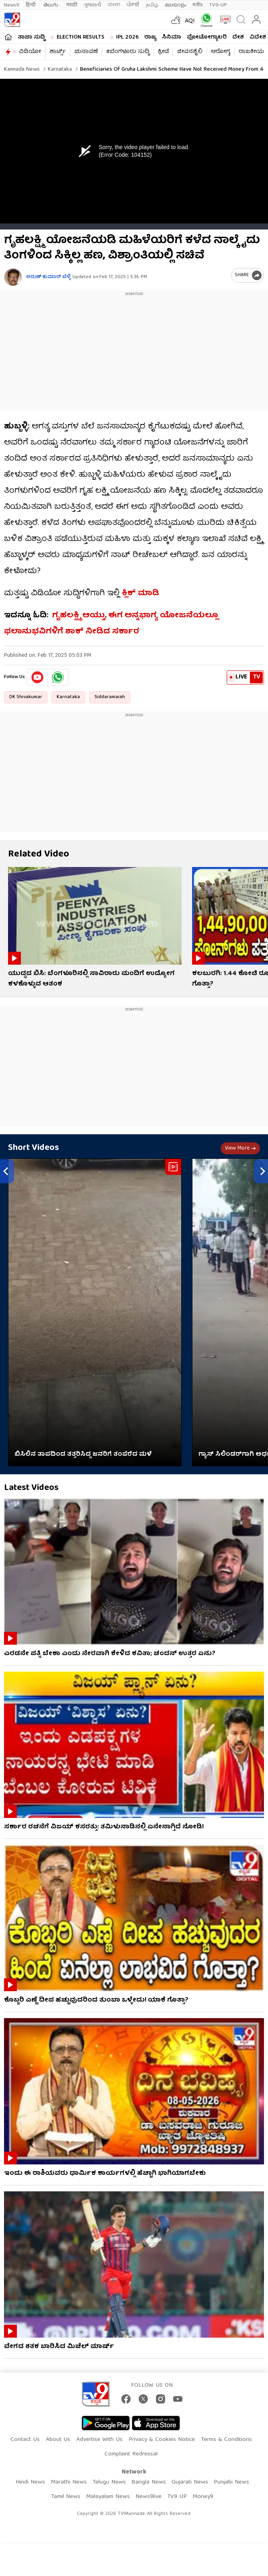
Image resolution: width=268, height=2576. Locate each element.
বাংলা (114, 5)
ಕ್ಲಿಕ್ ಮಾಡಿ (140, 593)
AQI (190, 21)
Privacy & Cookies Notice (162, 2440)
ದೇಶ (238, 37)
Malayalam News (108, 2497)
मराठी (71, 5)
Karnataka (59, 69)
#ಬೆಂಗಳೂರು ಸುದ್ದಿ (127, 52)
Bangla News (148, 2482)
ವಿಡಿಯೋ (30, 52)
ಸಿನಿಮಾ (171, 37)
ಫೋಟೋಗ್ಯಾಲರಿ (207, 37)
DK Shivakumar (25, 697)
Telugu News (109, 2482)
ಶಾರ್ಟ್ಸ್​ (57, 52)
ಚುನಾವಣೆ (86, 52)
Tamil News (65, 2497)
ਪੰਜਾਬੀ (133, 5)
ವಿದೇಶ (258, 37)
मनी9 (197, 5)
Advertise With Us (99, 2440)
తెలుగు (51, 5)
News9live (148, 2497)
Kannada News (22, 69)
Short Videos (33, 1148)
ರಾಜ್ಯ (150, 37)
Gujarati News (190, 2482)
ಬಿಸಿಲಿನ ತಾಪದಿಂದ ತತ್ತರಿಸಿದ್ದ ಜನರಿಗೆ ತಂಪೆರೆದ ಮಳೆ (83, 1454)
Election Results (80, 37)
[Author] (13, 277)
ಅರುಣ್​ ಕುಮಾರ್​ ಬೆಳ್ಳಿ (48, 277)
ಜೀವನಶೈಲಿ (190, 52)
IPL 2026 (127, 37)
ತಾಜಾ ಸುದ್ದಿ (31, 37)
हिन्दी (31, 5)
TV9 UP (177, 2497)
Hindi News (30, 2482)
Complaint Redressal (131, 2454)
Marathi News (69, 2482)
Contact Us (25, 2440)
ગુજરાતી (92, 5)
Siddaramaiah (109, 697)
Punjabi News (231, 2482)
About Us (58, 2440)
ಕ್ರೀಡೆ (163, 52)
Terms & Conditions (226, 2440)
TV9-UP (218, 5)
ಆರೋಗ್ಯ (220, 52)
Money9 (202, 2497)
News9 (11, 5)
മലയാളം (175, 5)
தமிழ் (152, 5)
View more (240, 1148)
